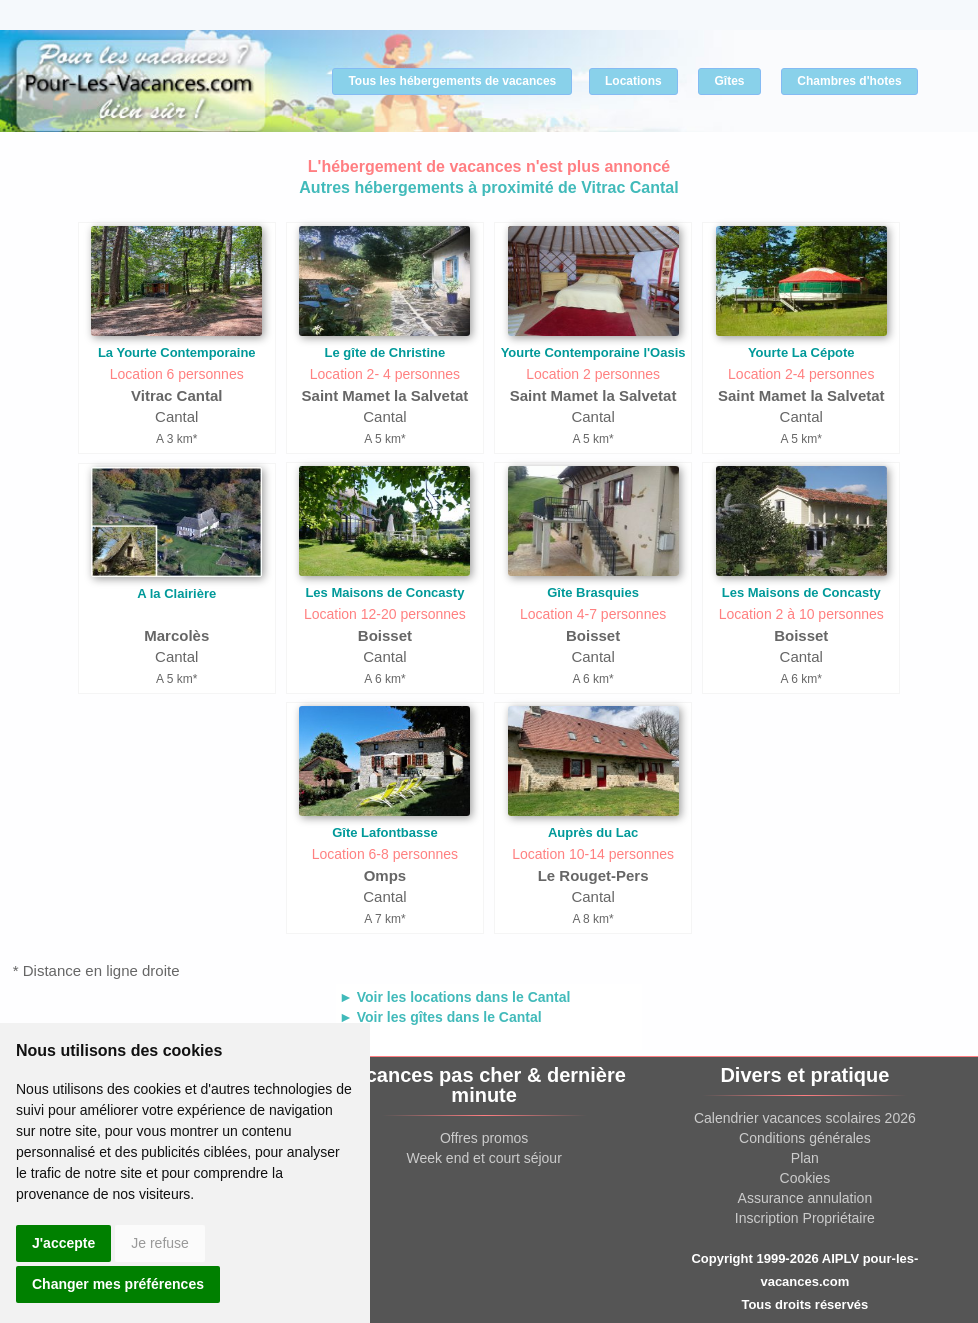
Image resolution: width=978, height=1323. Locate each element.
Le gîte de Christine (385, 352)
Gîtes (729, 81)
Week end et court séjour (483, 1158)
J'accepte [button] (63, 1243)
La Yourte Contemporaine (177, 352)
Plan (805, 1158)
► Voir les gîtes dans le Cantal (440, 1017)
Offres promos (484, 1138)
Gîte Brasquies (593, 592)
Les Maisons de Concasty (384, 592)
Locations (633, 81)
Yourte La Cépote (801, 352)
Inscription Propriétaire (805, 1218)
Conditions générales (805, 1138)
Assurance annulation (805, 1198)
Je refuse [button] (160, 1243)
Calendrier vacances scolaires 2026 (805, 1118)
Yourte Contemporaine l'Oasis (593, 352)
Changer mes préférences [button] (118, 1284)
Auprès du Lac (593, 832)
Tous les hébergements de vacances (452, 81)
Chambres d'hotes (849, 81)
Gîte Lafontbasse (384, 832)
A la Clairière (176, 593)
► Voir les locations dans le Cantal (454, 997)
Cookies (805, 1178)
